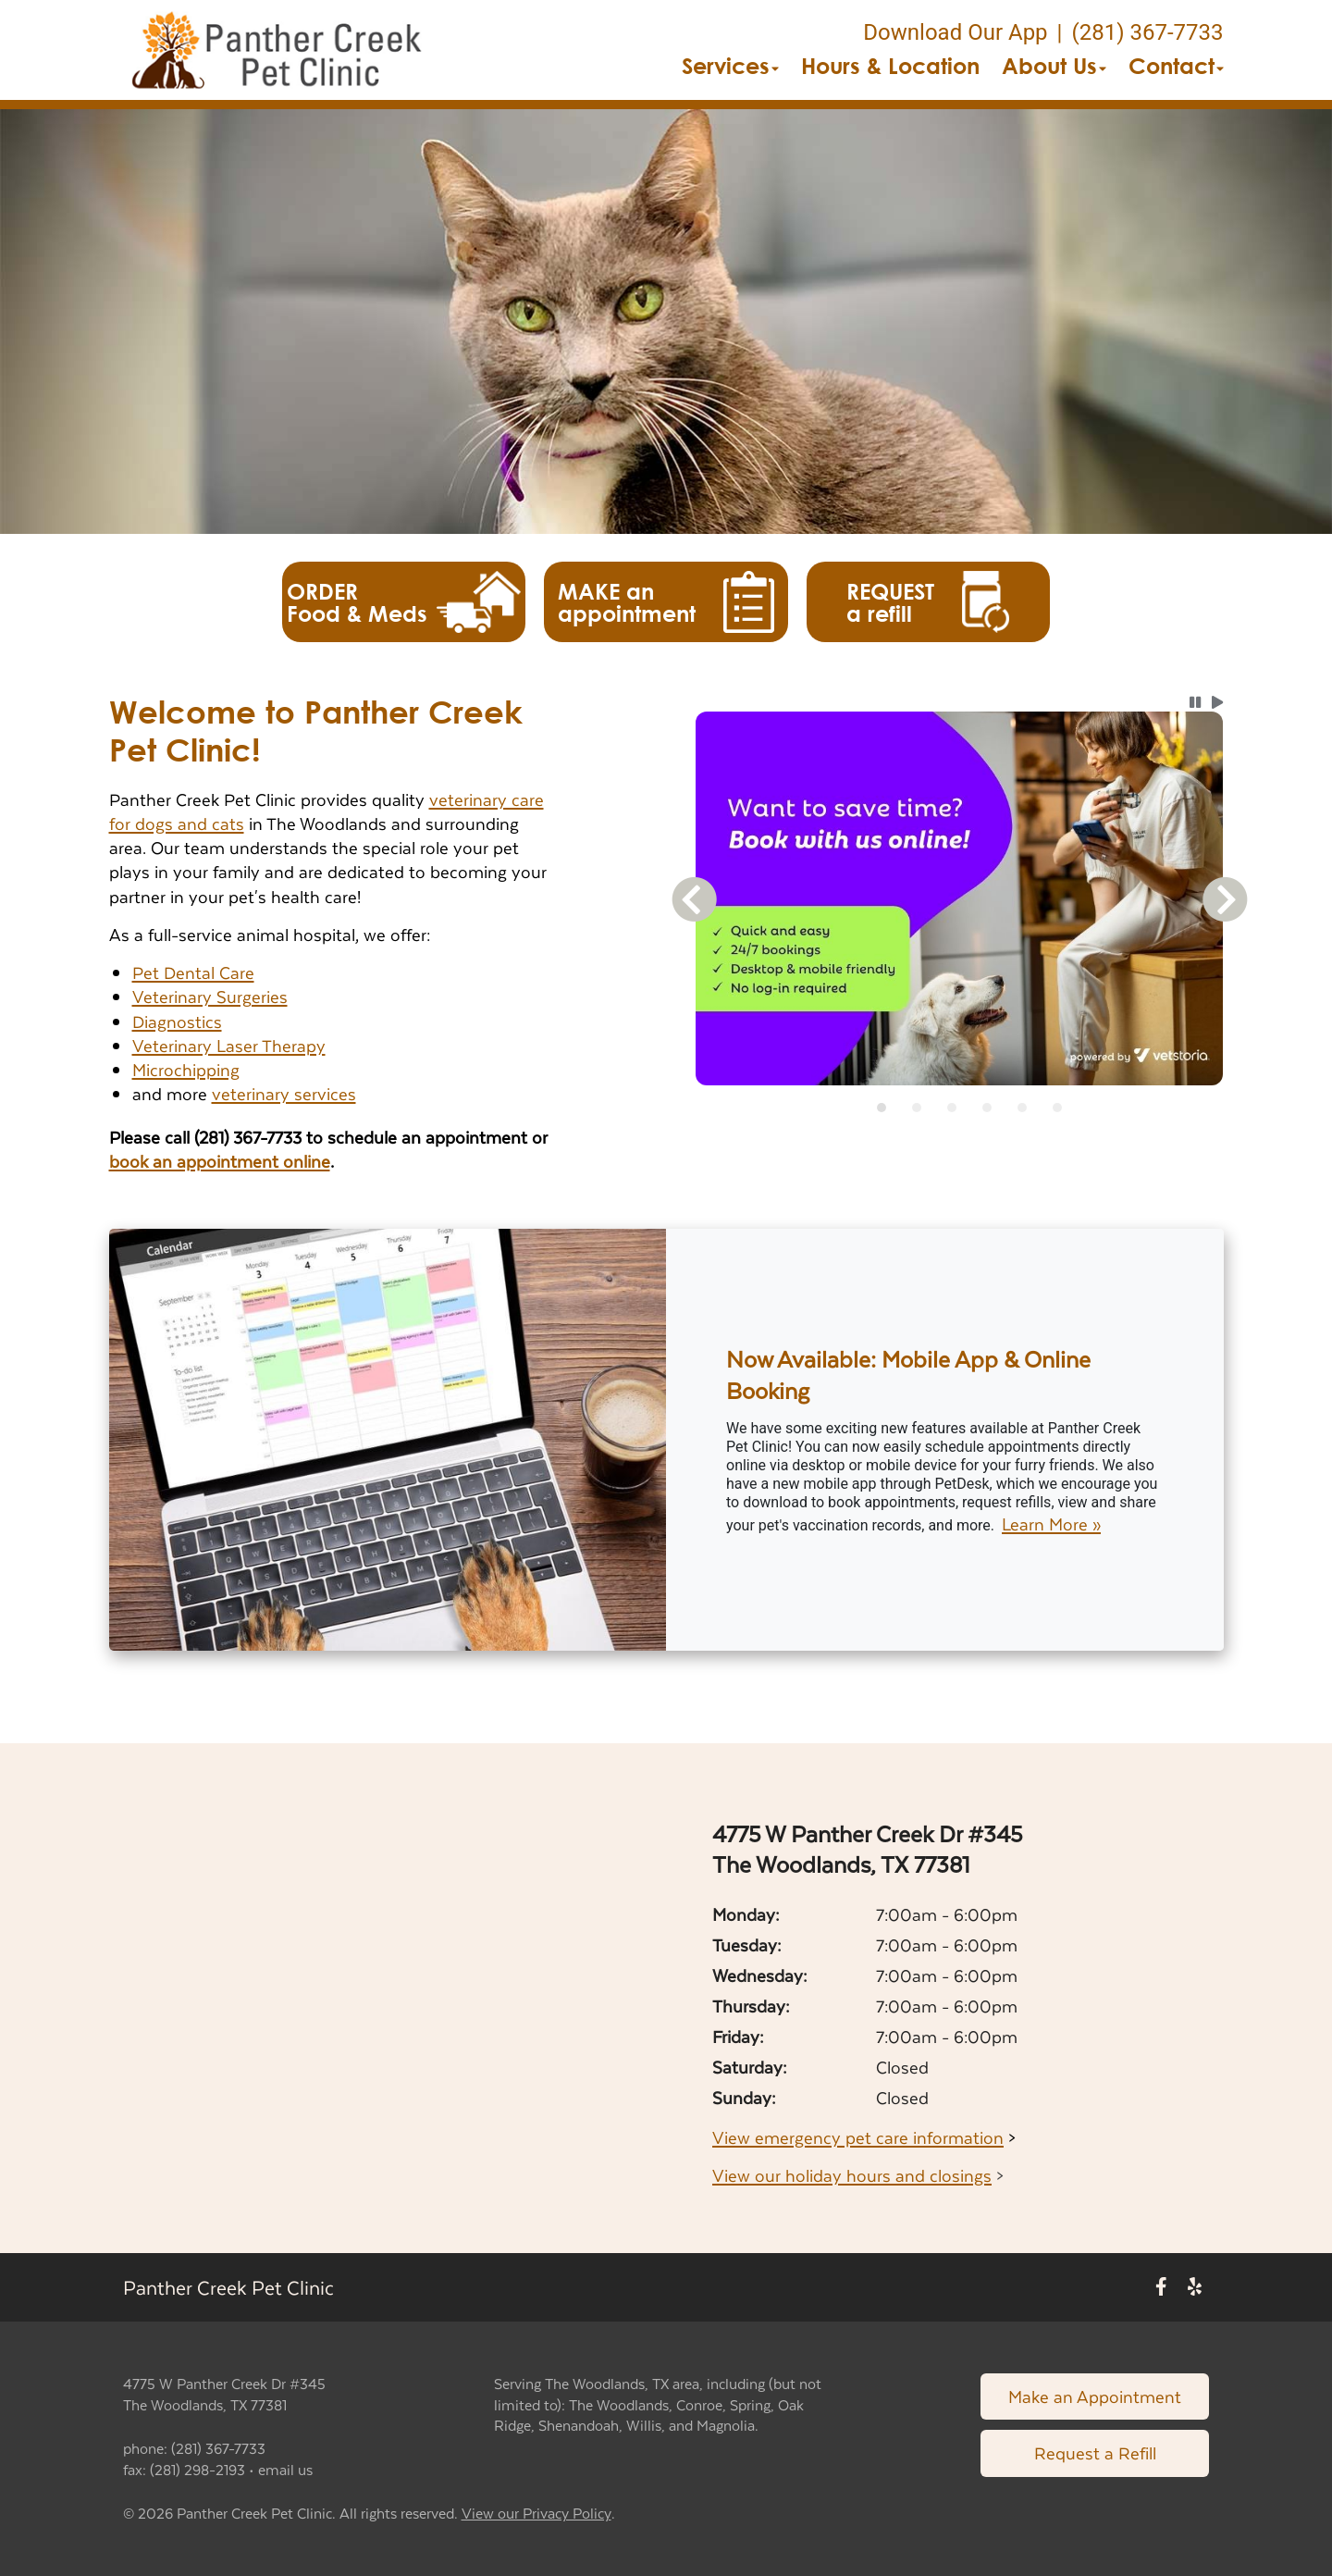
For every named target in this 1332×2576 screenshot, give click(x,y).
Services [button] (730, 66)
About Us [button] (1054, 66)
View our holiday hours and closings (852, 2174)
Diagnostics (177, 1021)
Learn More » (1051, 1524)
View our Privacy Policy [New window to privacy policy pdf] (536, 2513)
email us (285, 2469)
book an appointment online (219, 1160)
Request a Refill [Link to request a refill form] (1095, 2452)
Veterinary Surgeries (210, 996)
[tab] (881, 1107)
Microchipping (186, 1069)
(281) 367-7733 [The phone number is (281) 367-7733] (1147, 32)
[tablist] (959, 1107)
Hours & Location (890, 66)
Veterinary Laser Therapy (229, 1045)
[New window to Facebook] (1161, 2287)
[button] (277, 50)
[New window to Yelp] (1194, 2287)
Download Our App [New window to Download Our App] (955, 32)
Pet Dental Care (193, 972)
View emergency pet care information (858, 2137)
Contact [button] (1176, 66)
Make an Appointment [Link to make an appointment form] (1094, 2396)
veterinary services (284, 1093)
